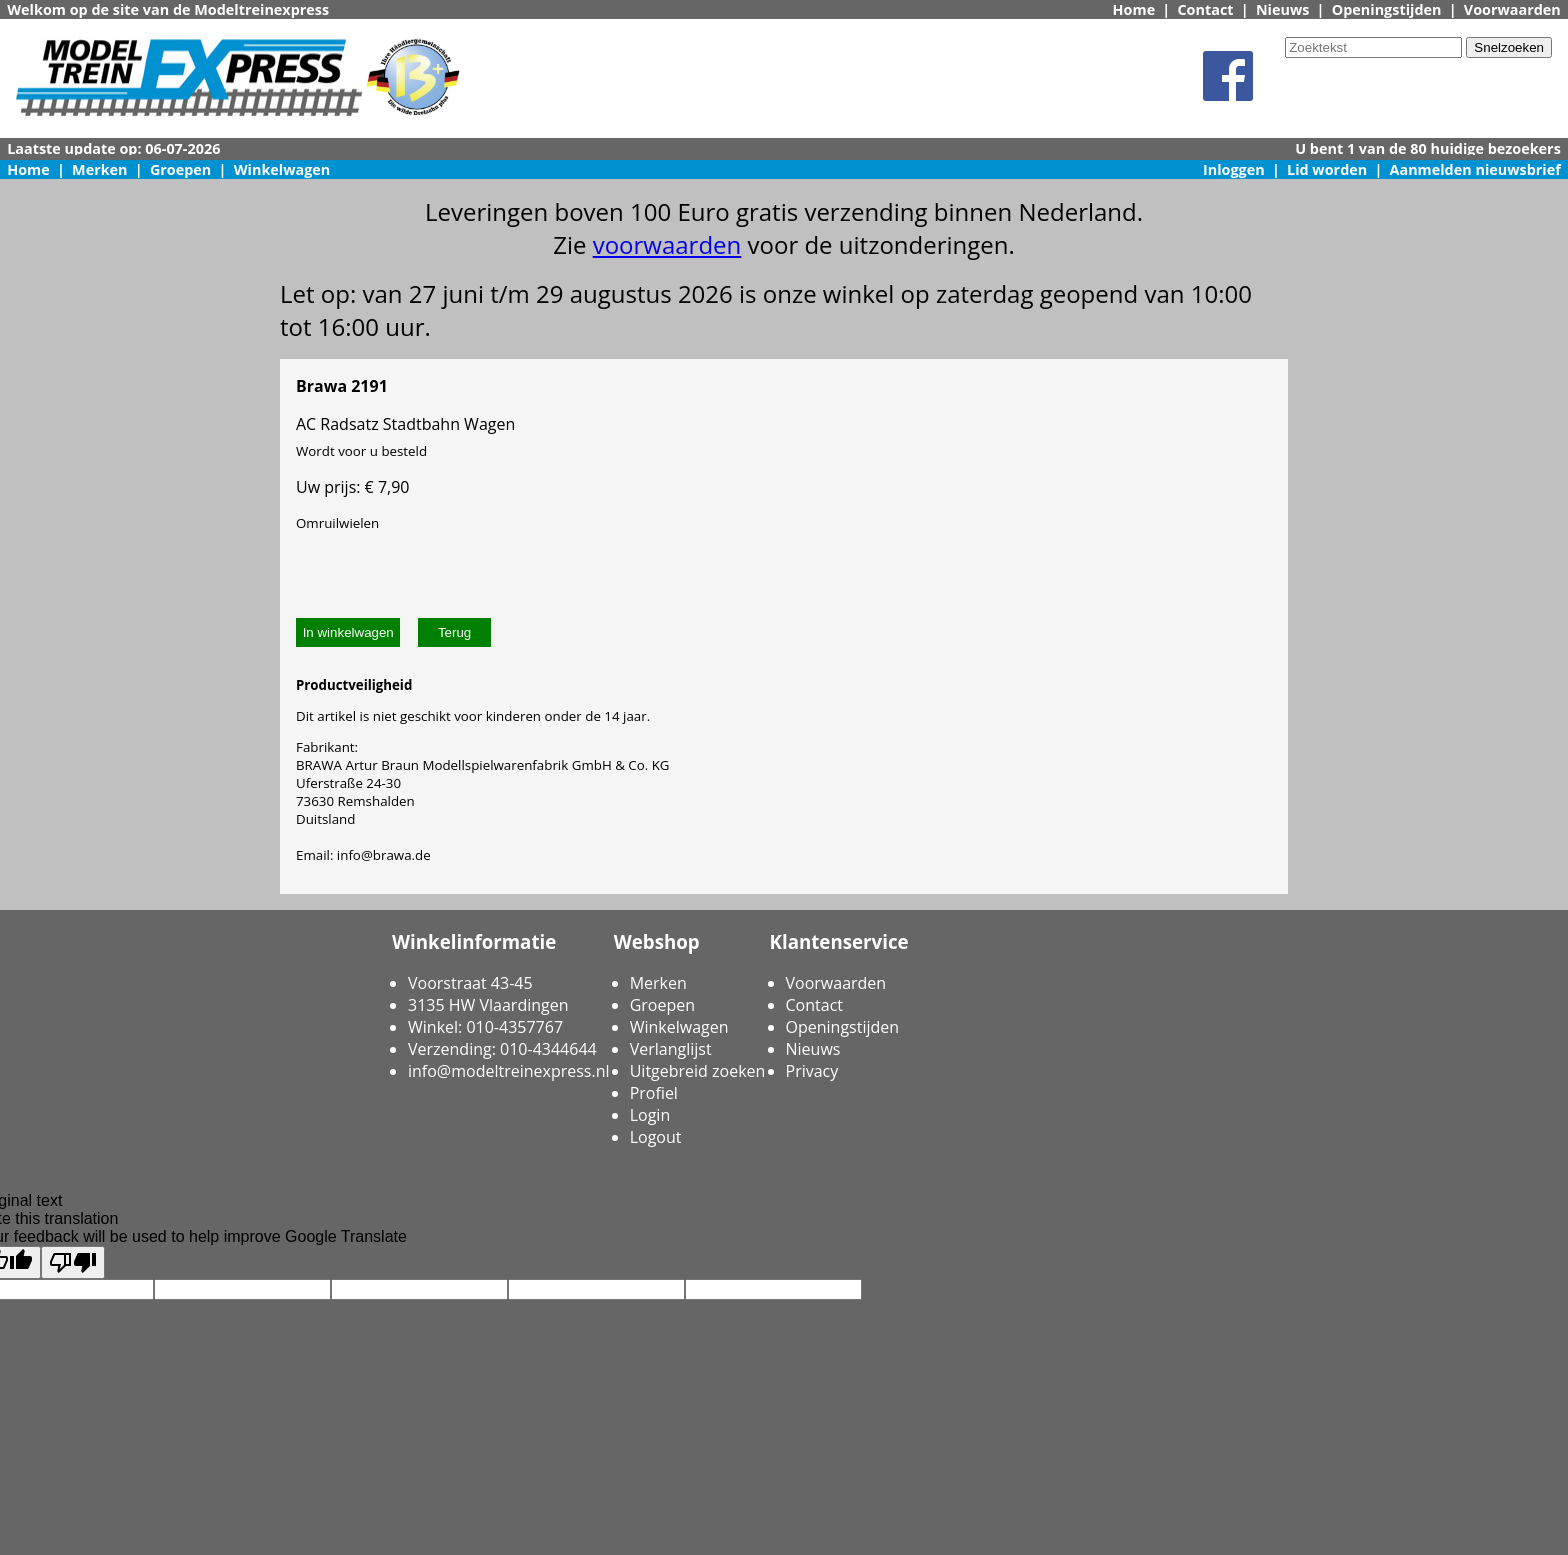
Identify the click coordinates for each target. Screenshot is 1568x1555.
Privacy (812, 1071)
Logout (656, 1137)
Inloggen (1234, 169)
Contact (1205, 9)
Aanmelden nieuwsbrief (1475, 169)
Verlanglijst (671, 1049)
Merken (100, 169)
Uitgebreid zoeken (698, 1071)
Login (650, 1115)
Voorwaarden (1512, 9)
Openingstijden (1387, 9)
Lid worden (1327, 169)
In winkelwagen (348, 632)
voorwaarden (667, 244)
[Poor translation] (73, 1262)
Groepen (180, 169)
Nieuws (1283, 9)
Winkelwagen (282, 169)
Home (1134, 9)
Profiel (654, 1093)
